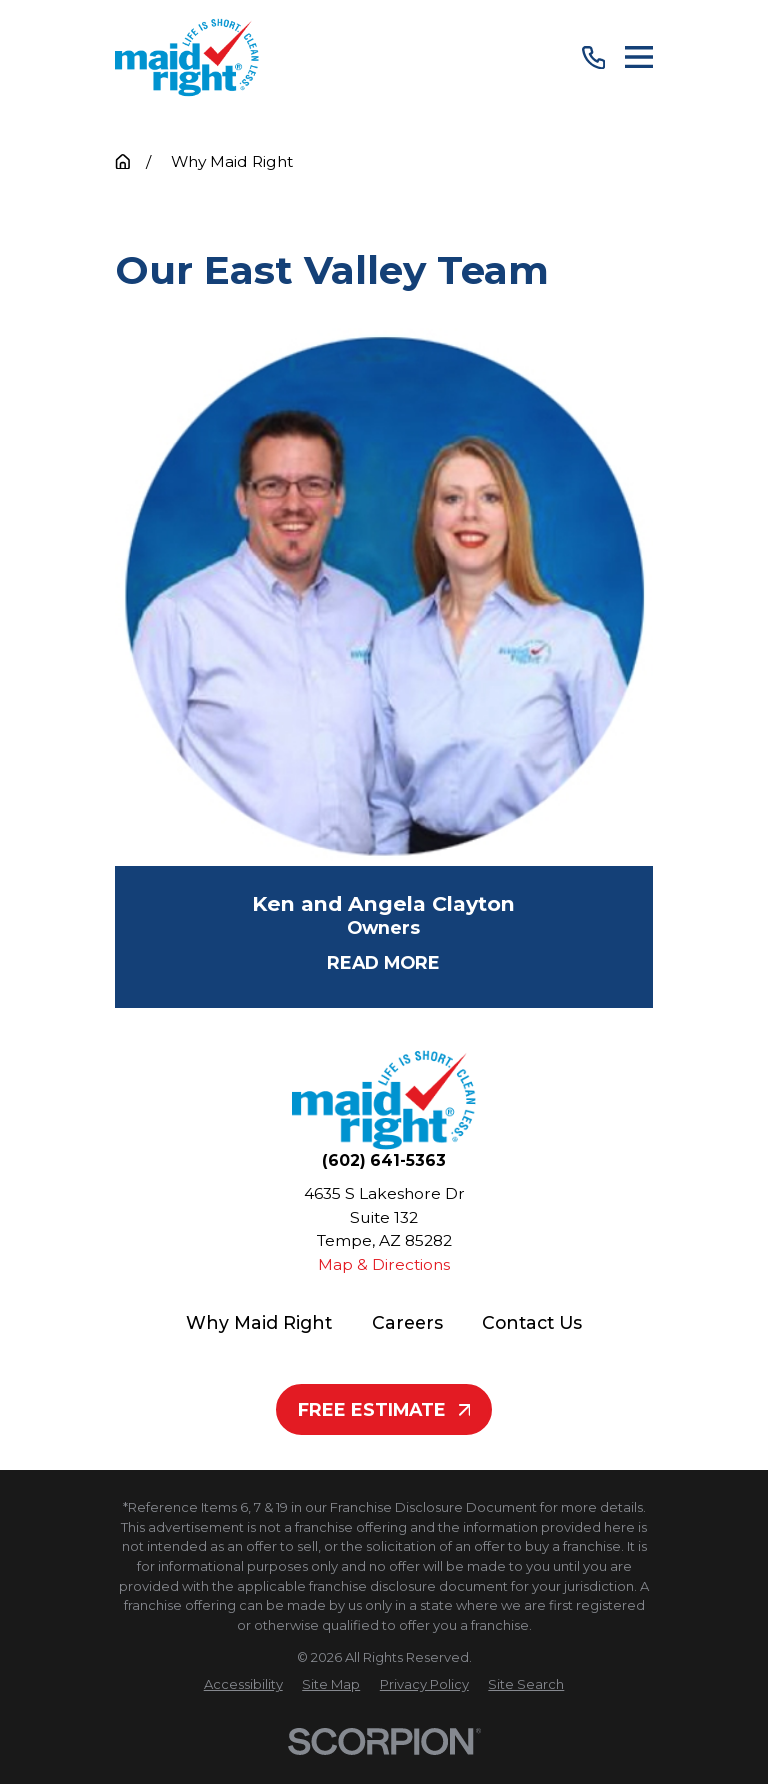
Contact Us (532, 1322)
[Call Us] (593, 57)
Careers (407, 1322)
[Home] (187, 57)
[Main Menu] (639, 57)
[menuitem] (243, 1685)
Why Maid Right (259, 1322)
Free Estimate (384, 1409)
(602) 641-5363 (384, 1161)
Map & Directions (384, 1264)
